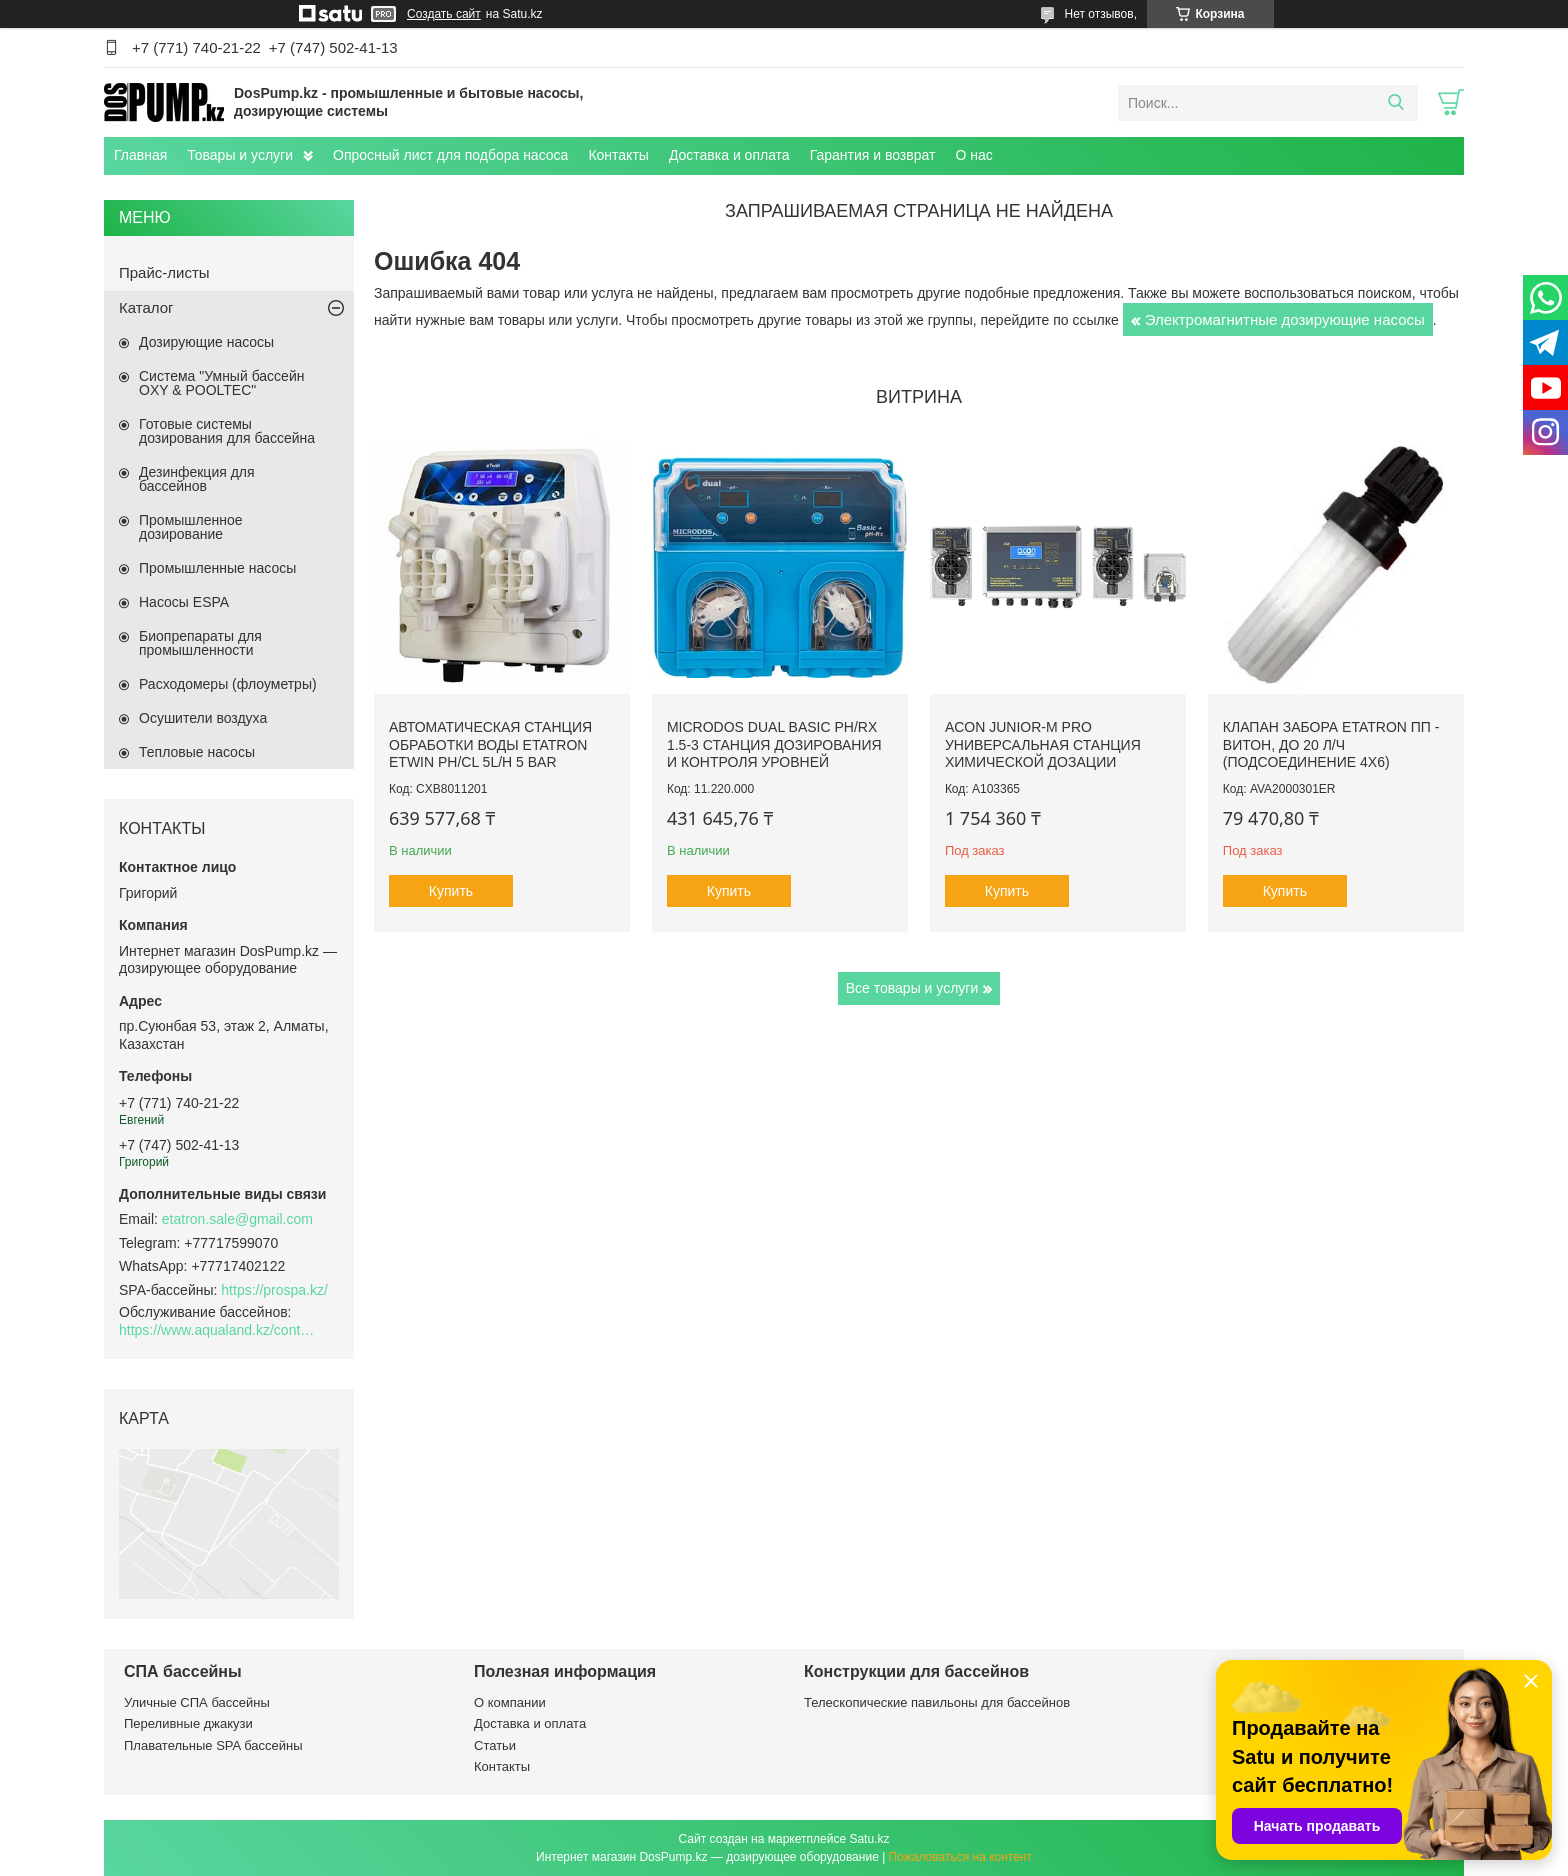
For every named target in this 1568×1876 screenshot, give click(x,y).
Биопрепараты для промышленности (200, 643)
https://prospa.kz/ (274, 1290)
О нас (973, 155)
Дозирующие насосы (206, 342)
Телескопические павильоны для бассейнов (937, 1702)
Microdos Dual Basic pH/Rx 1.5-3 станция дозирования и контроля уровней (774, 744)
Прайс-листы (164, 272)
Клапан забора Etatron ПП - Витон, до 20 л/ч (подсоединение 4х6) (1331, 744)
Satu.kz (869, 1839)
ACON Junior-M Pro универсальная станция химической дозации (1043, 744)
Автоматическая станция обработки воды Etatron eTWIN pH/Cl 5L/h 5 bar (490, 744)
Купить (451, 891)
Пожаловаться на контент (960, 1857)
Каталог (146, 307)
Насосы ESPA (184, 602)
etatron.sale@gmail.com (237, 1219)
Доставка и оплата (729, 155)
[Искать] (1395, 103)
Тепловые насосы (197, 752)
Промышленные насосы (217, 568)
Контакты (618, 155)
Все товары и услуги (912, 988)
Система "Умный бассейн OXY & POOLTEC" (221, 383)
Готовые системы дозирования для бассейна (227, 431)
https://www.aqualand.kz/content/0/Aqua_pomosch (219, 1330)
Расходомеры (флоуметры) (228, 684)
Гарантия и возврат (873, 155)
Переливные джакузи (188, 1723)
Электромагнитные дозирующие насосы (1285, 319)
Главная (140, 155)
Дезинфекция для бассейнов (197, 479)
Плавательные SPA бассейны (213, 1745)
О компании (510, 1702)
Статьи (495, 1745)
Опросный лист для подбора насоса (450, 155)
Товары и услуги (240, 155)
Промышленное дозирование (191, 527)
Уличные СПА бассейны (197, 1702)
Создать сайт (444, 14)
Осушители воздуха (203, 718)
